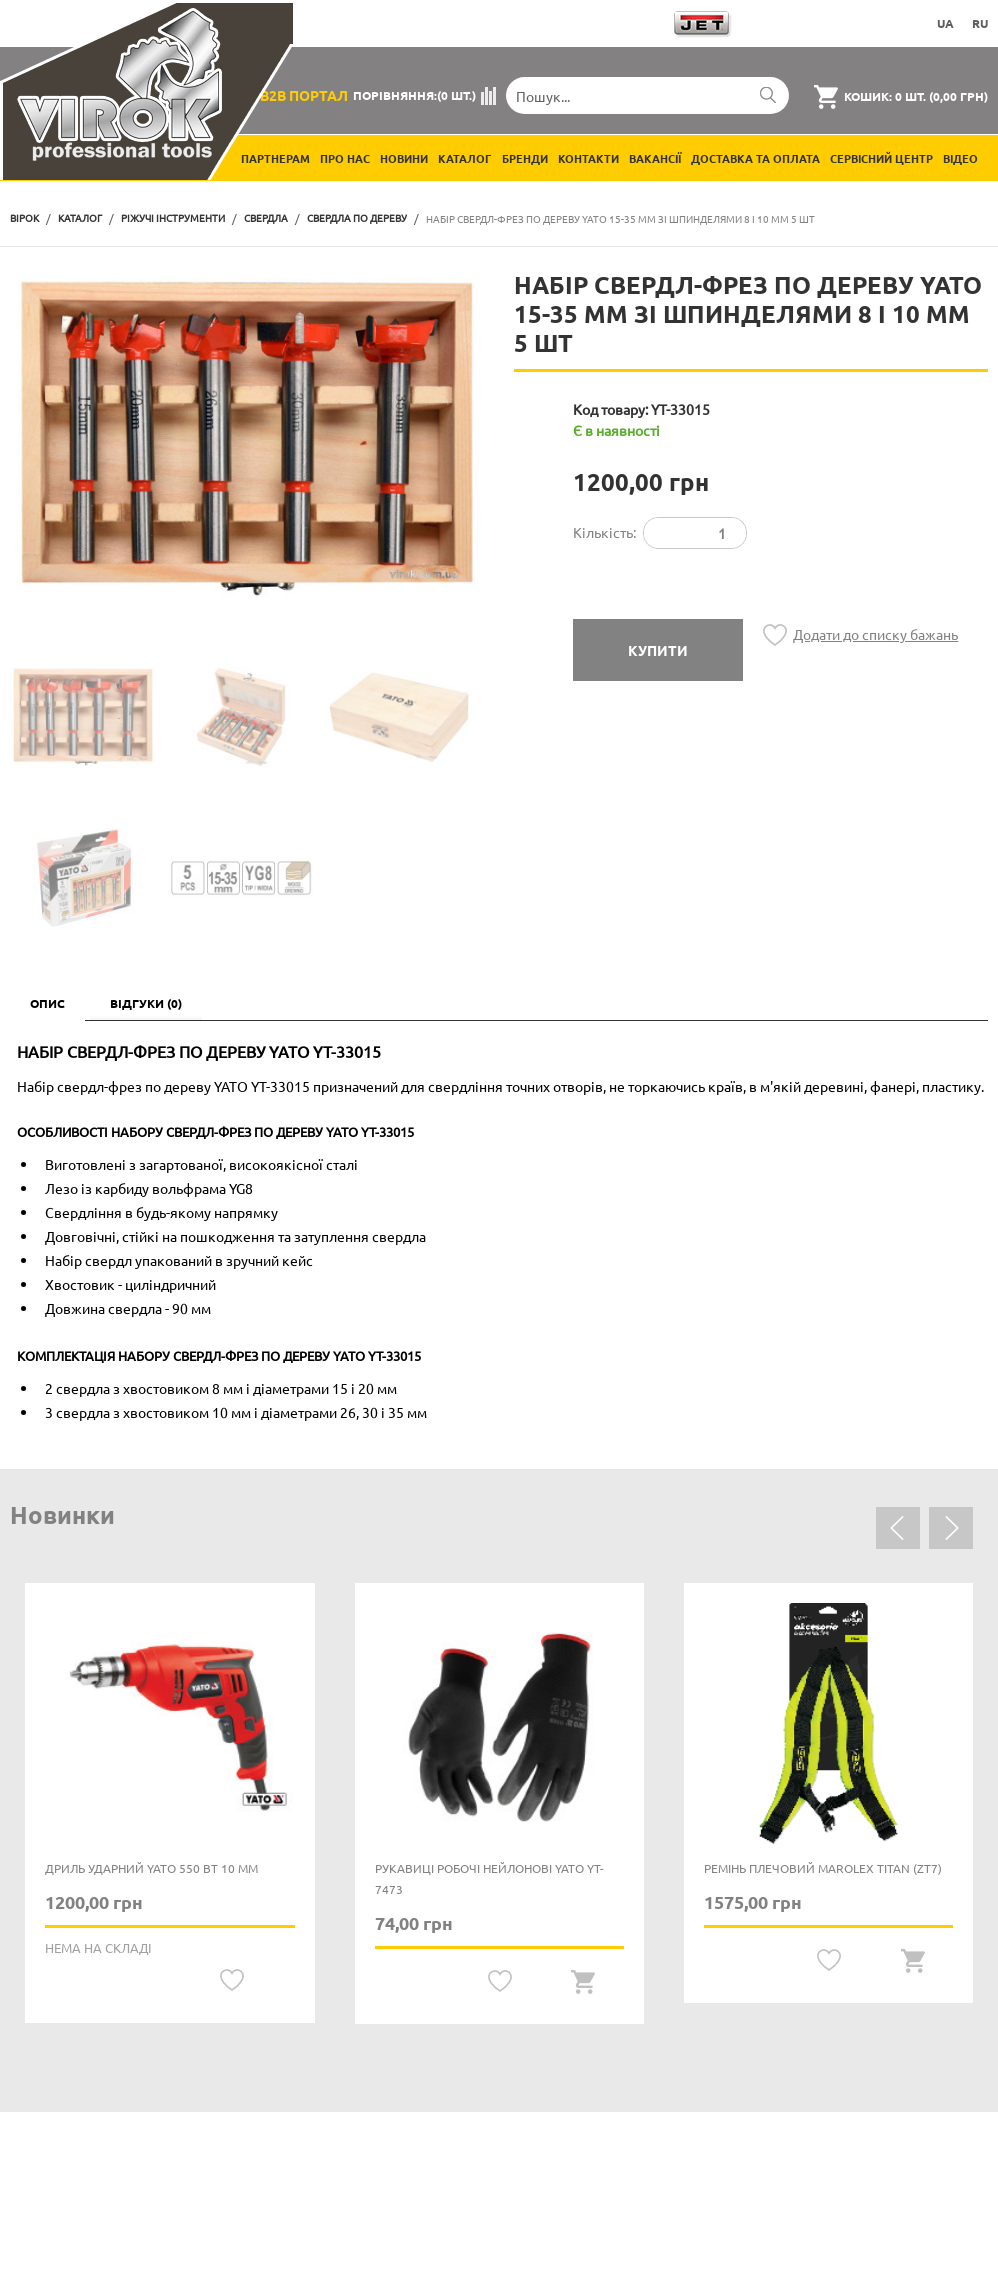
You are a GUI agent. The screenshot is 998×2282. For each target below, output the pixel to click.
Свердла (266, 217)
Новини (404, 158)
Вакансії (655, 158)
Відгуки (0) (146, 1003)
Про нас (345, 158)
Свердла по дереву (357, 217)
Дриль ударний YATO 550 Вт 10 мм (151, 1868)
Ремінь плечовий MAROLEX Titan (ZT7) (823, 1868)
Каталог (465, 158)
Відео (960, 158)
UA (945, 23)
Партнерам (275, 158)
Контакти (588, 158)
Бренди (525, 158)
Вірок (24, 217)
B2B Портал (304, 95)
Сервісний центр (881, 158)
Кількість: (604, 532)
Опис (47, 1003)
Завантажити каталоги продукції (545, 23)
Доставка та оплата (755, 158)
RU (980, 23)
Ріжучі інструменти (173, 217)
